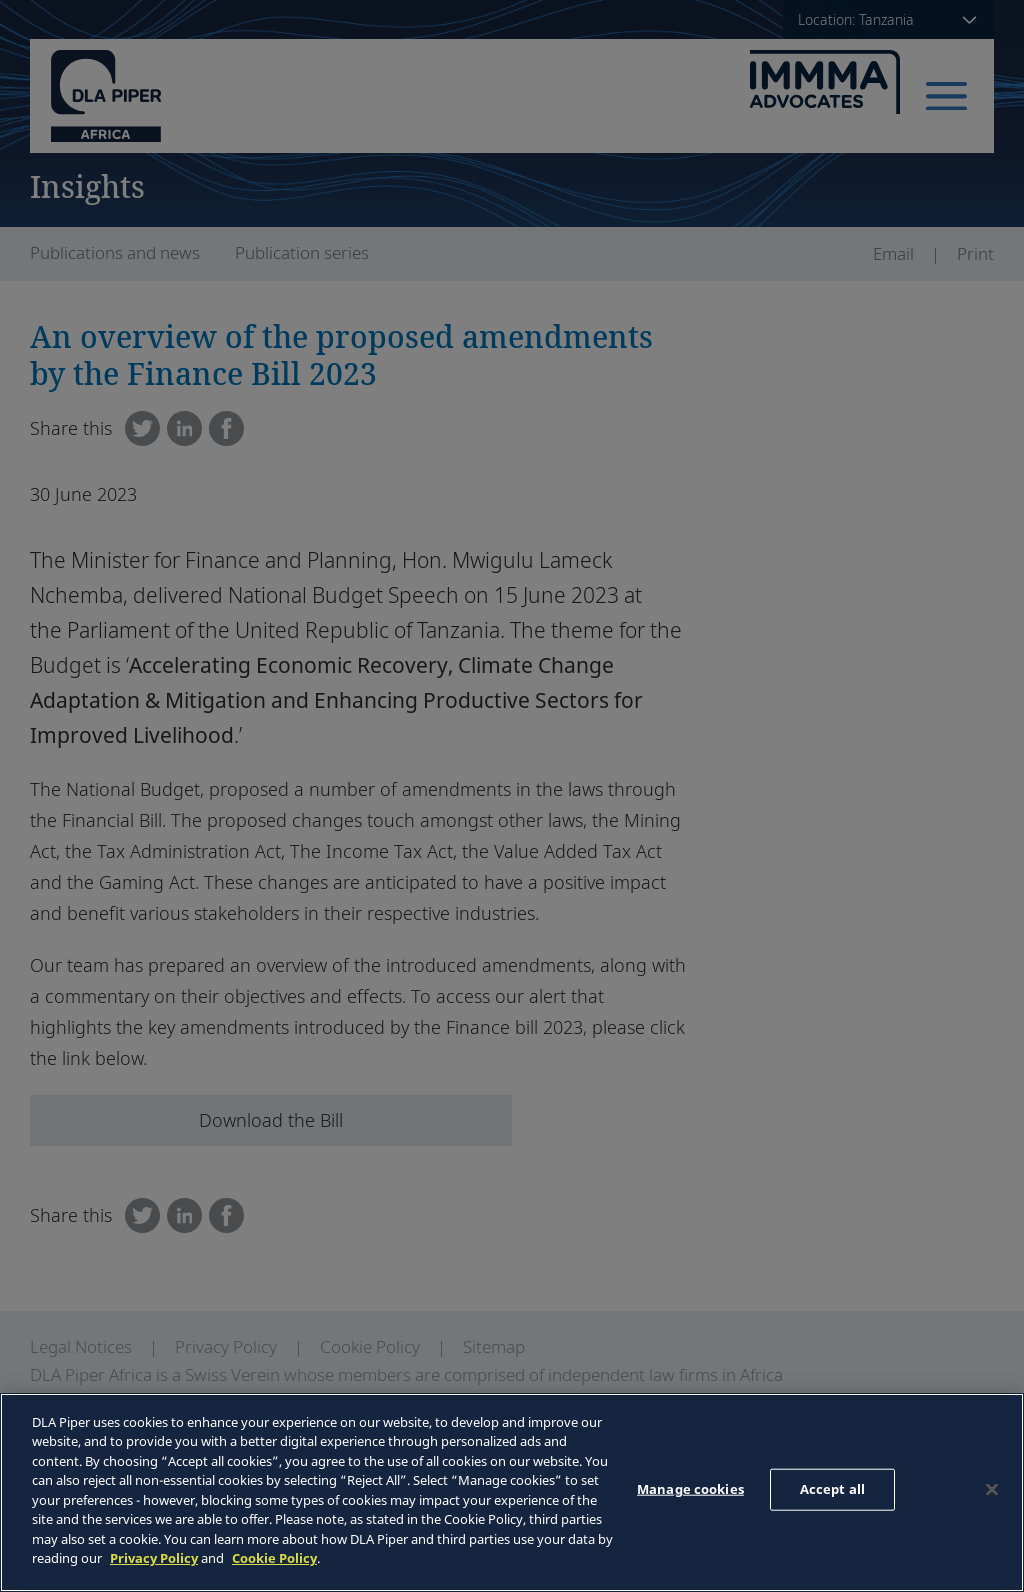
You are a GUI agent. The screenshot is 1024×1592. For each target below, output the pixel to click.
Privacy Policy (154, 1558)
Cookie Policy (274, 1558)
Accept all (832, 1489)
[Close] (992, 1490)
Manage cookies (690, 1489)
